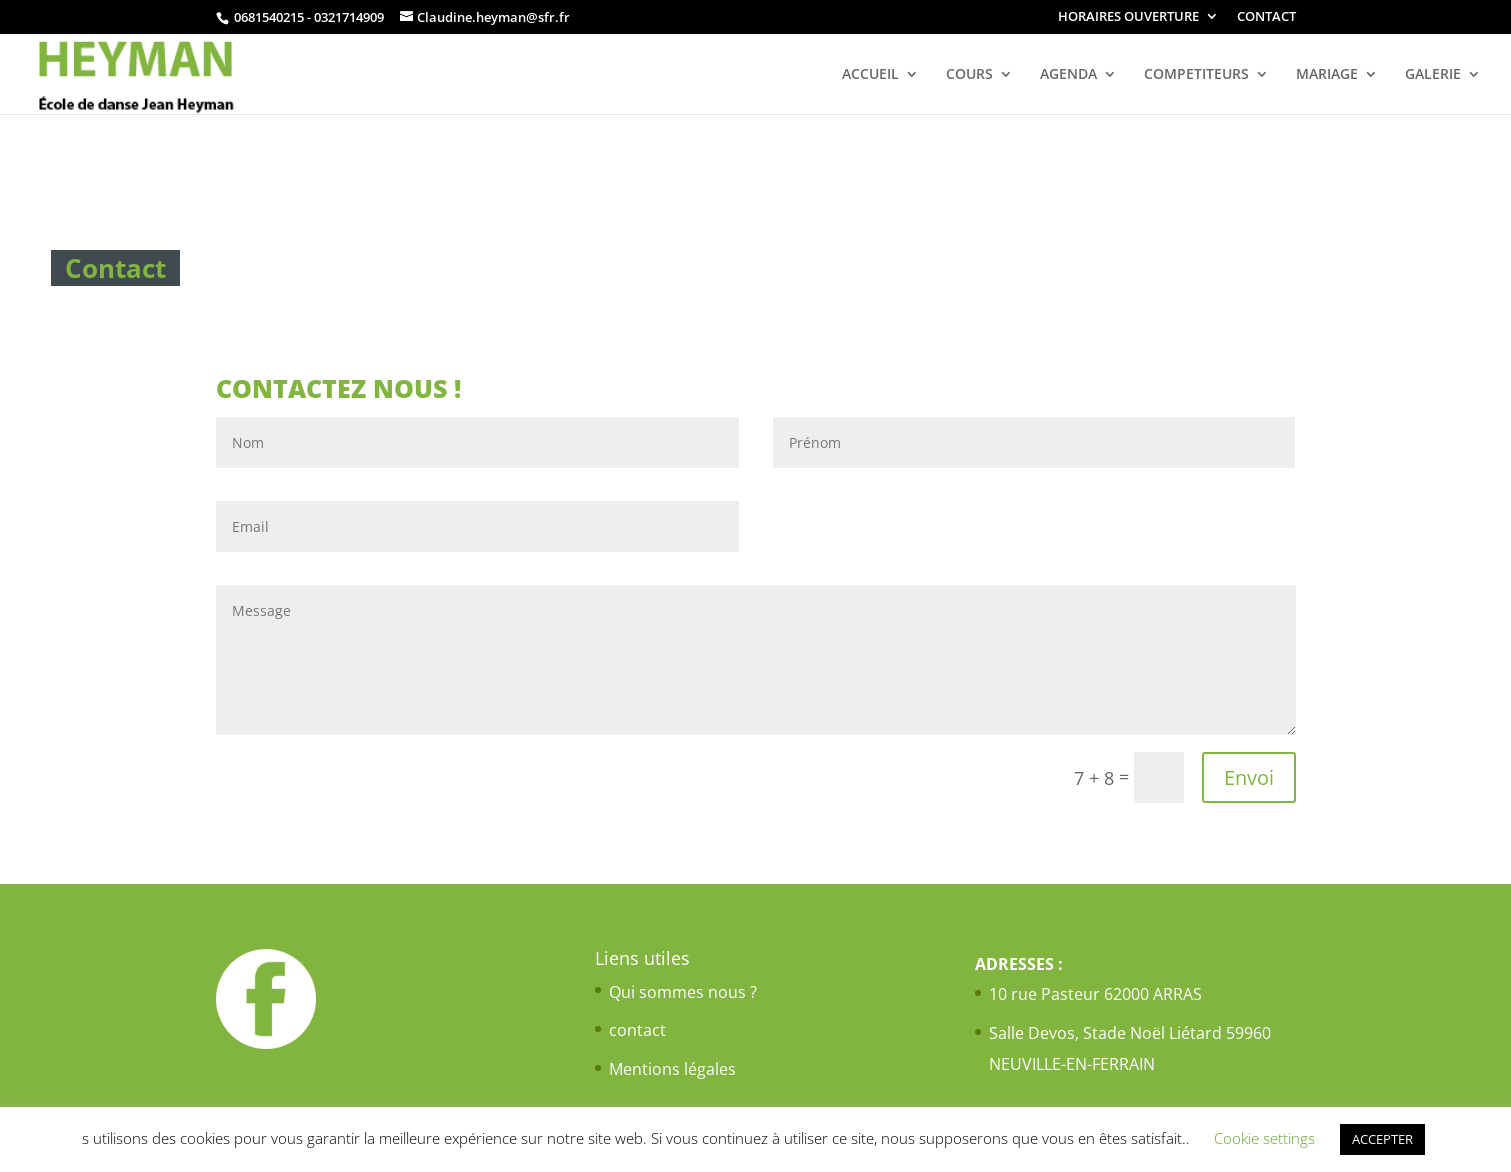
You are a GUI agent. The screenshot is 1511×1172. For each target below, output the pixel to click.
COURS (969, 75)
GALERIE (1433, 75)
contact (637, 1030)
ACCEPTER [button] (1382, 1139)
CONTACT (1266, 17)
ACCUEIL (870, 75)
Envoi (1249, 777)
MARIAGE (1327, 75)
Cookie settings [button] (1264, 1138)
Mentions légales (672, 1069)
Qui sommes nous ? (683, 992)
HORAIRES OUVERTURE (1128, 17)
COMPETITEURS (1196, 75)
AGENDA (1068, 75)
